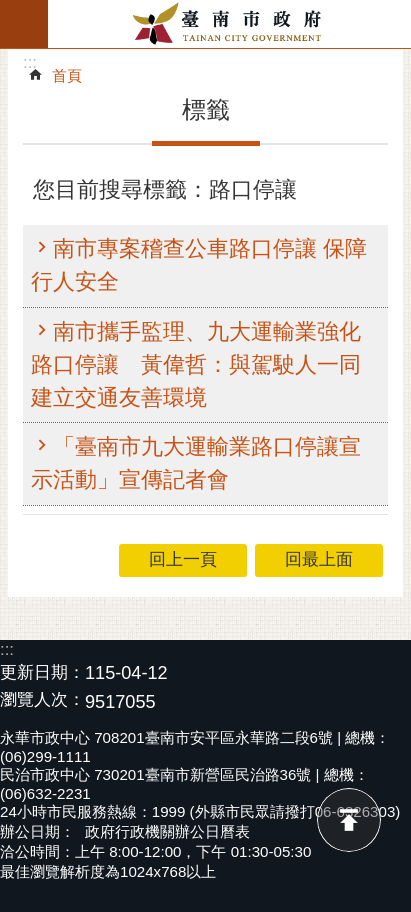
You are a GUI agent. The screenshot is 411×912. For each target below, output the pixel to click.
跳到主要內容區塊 (10, 10)
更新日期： (42, 672)
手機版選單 (24, 24)
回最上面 (349, 820)
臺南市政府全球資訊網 (229, 24)
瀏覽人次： (42, 700)
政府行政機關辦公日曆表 (167, 831)
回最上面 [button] (319, 559)
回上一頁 (183, 559)
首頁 (67, 75)
